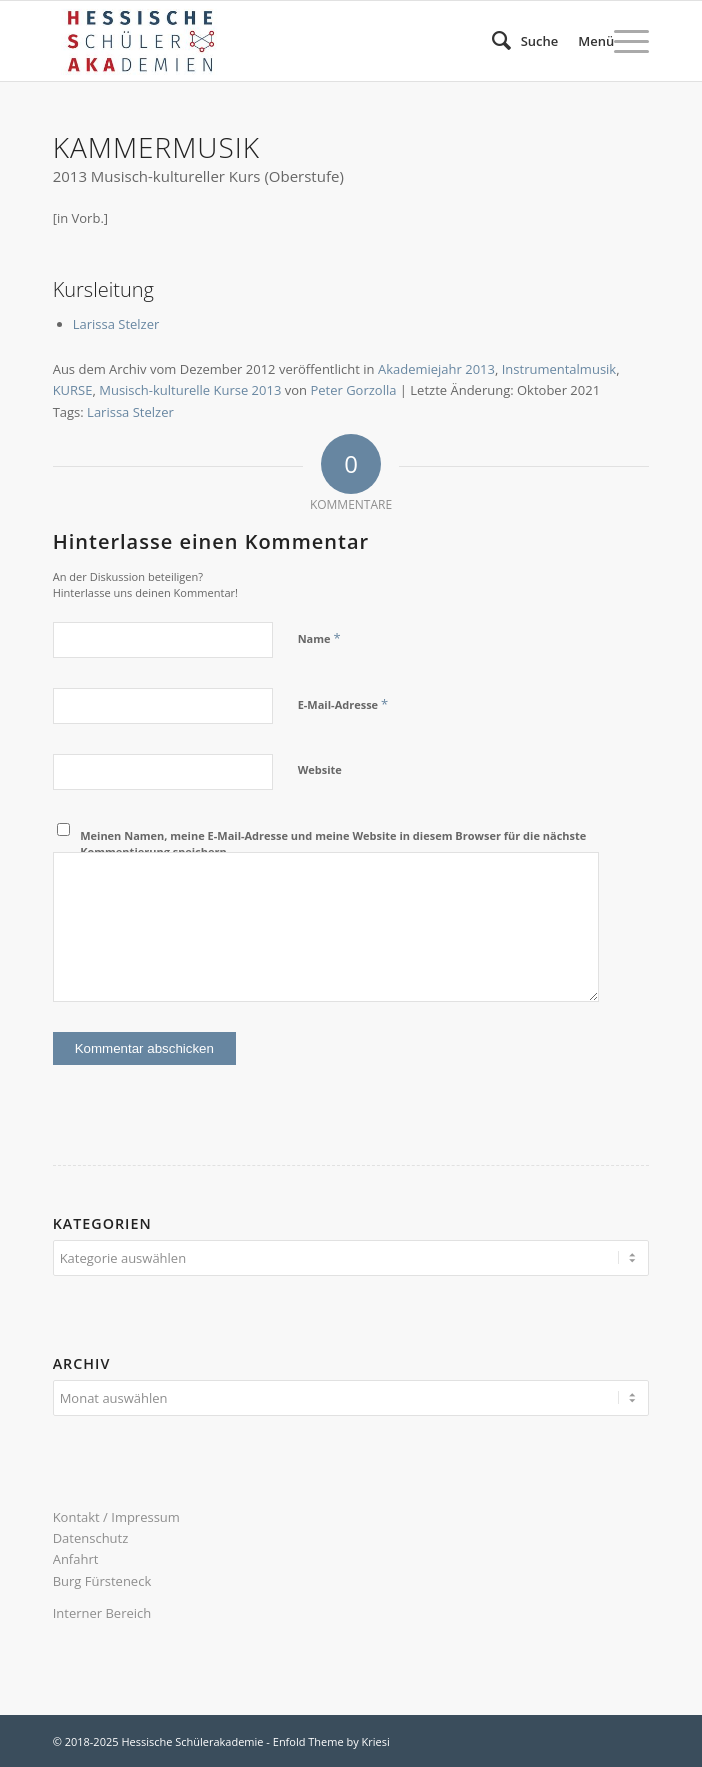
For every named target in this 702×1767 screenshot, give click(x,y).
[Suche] (515, 41)
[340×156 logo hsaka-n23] (291, 41)
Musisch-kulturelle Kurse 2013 (190, 390)
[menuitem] (515, 41)
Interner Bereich (102, 1613)
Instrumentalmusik (559, 369)
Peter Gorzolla (353, 390)
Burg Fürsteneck (102, 1581)
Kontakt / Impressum (116, 1517)
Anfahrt (76, 1559)
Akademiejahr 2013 (436, 369)
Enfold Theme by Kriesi (331, 1741)
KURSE (73, 390)
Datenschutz (91, 1538)
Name (319, 638)
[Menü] (603, 41)
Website (320, 769)
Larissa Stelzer (116, 324)
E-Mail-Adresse (343, 704)
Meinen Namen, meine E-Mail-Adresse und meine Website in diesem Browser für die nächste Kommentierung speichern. (333, 844)
